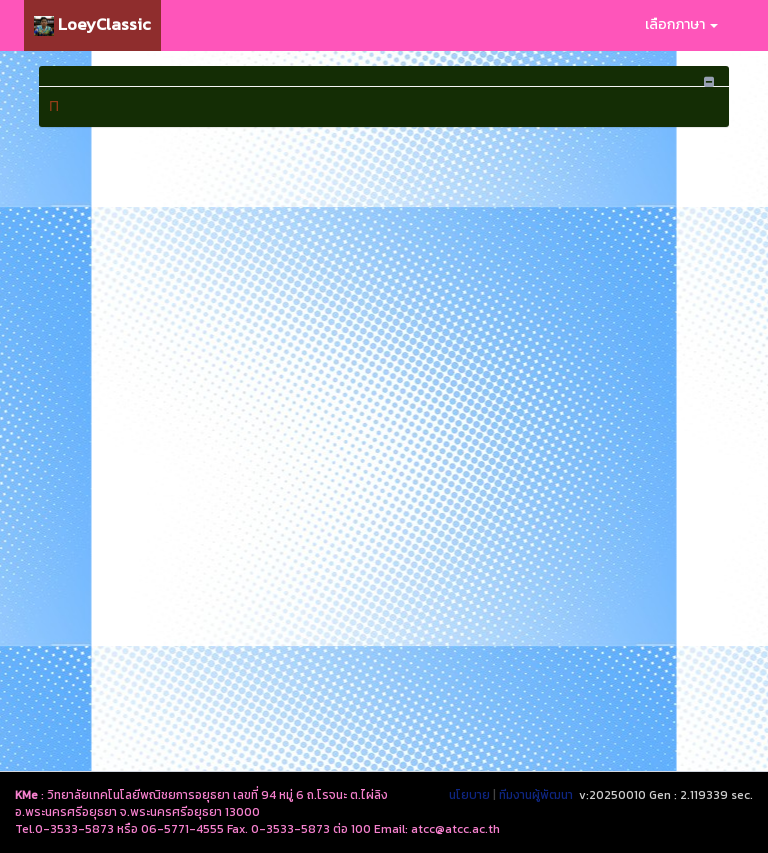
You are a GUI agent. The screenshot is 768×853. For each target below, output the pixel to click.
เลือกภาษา (681, 24)
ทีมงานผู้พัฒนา (536, 795)
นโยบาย (469, 795)
